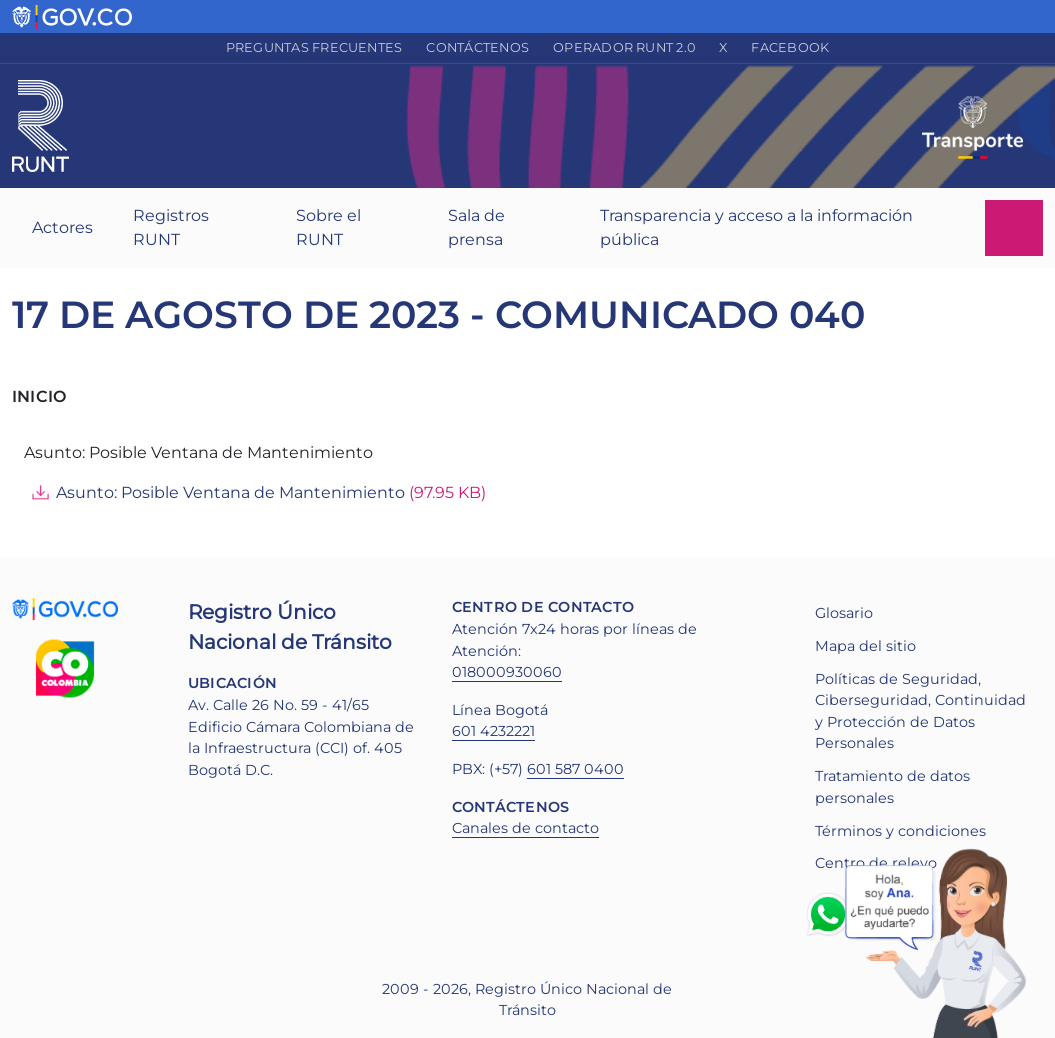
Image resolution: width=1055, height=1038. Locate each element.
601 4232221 (493, 731)
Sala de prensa (476, 227)
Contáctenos (477, 47)
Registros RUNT (171, 227)
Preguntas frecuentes (314, 47)
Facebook (790, 47)
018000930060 (507, 672)
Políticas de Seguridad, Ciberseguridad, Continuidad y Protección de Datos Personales (920, 711)
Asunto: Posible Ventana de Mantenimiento (230, 492)
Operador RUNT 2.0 (624, 47)
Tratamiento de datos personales (892, 787)
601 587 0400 (575, 769)
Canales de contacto (525, 828)
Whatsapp (832, 914)
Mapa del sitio (865, 646)
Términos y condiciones (900, 831)
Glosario (844, 613)
